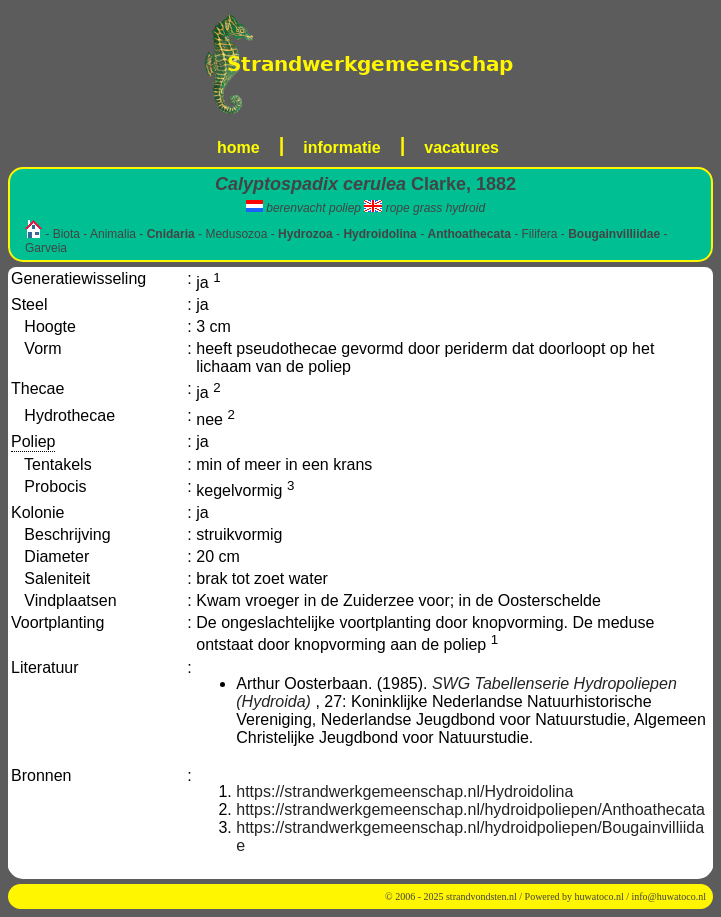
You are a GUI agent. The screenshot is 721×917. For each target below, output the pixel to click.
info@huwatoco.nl (669, 896)
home (238, 147)
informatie (341, 147)
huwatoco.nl (599, 896)
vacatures (461, 147)
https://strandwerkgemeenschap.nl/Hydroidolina (404, 791)
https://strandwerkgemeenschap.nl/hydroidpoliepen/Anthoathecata (470, 809)
